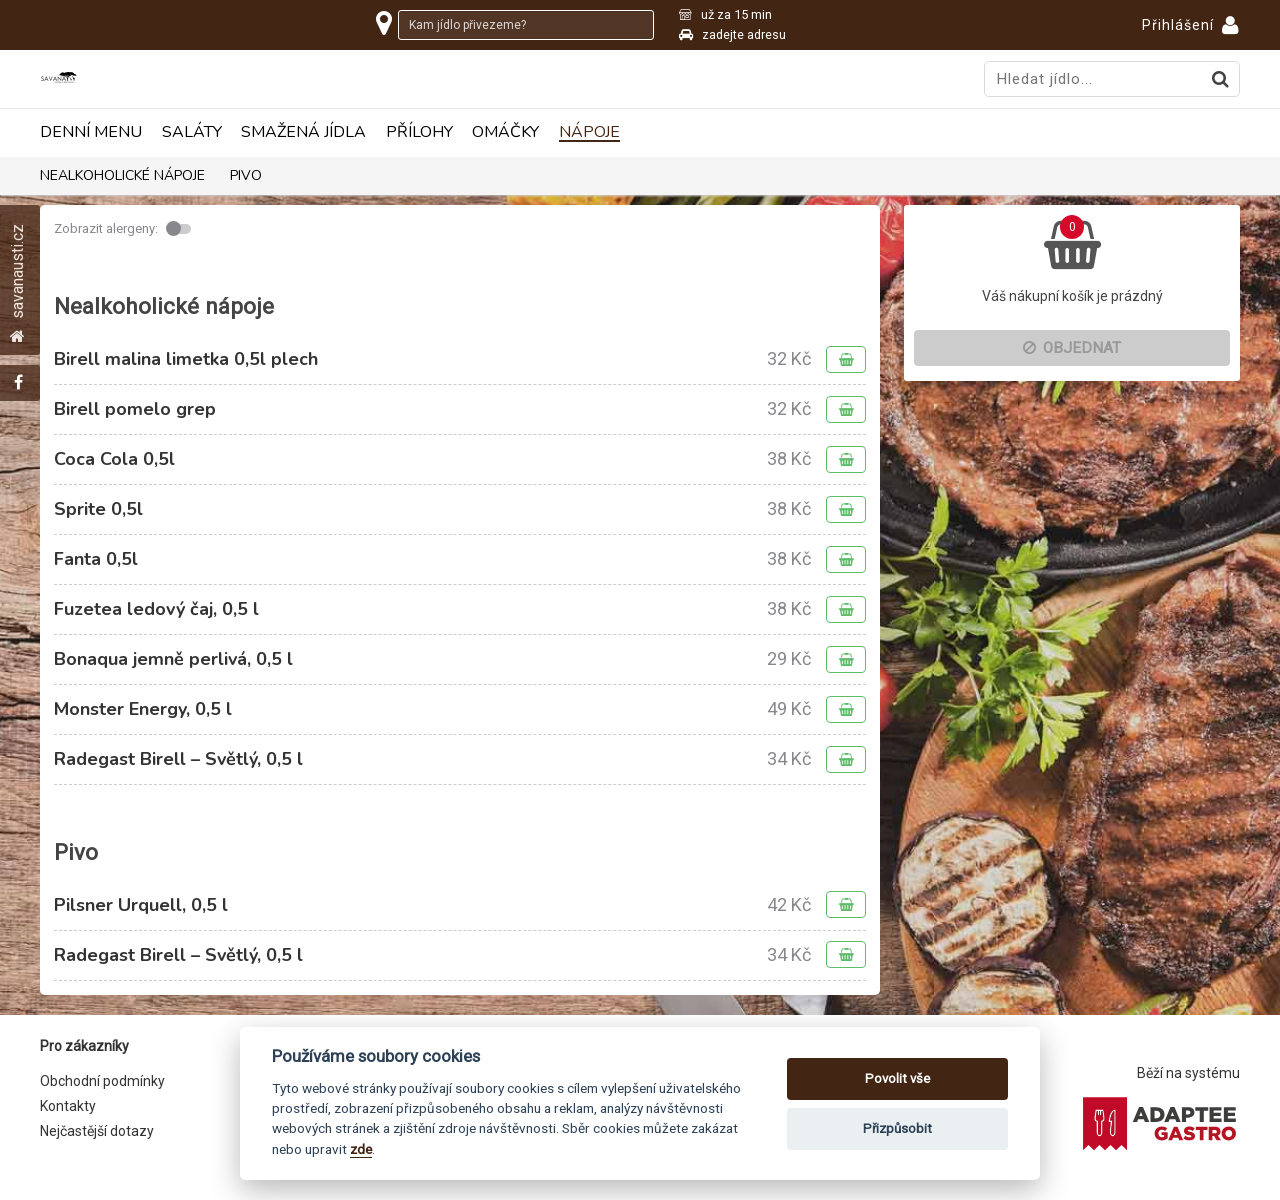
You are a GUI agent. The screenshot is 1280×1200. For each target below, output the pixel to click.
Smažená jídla (303, 132)
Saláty (192, 132)
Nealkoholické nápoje (122, 175)
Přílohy (419, 132)
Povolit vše (897, 1078)
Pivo (246, 175)
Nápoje (589, 132)
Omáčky (505, 132)
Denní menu (91, 132)
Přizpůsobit (897, 1128)
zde (361, 1149)
